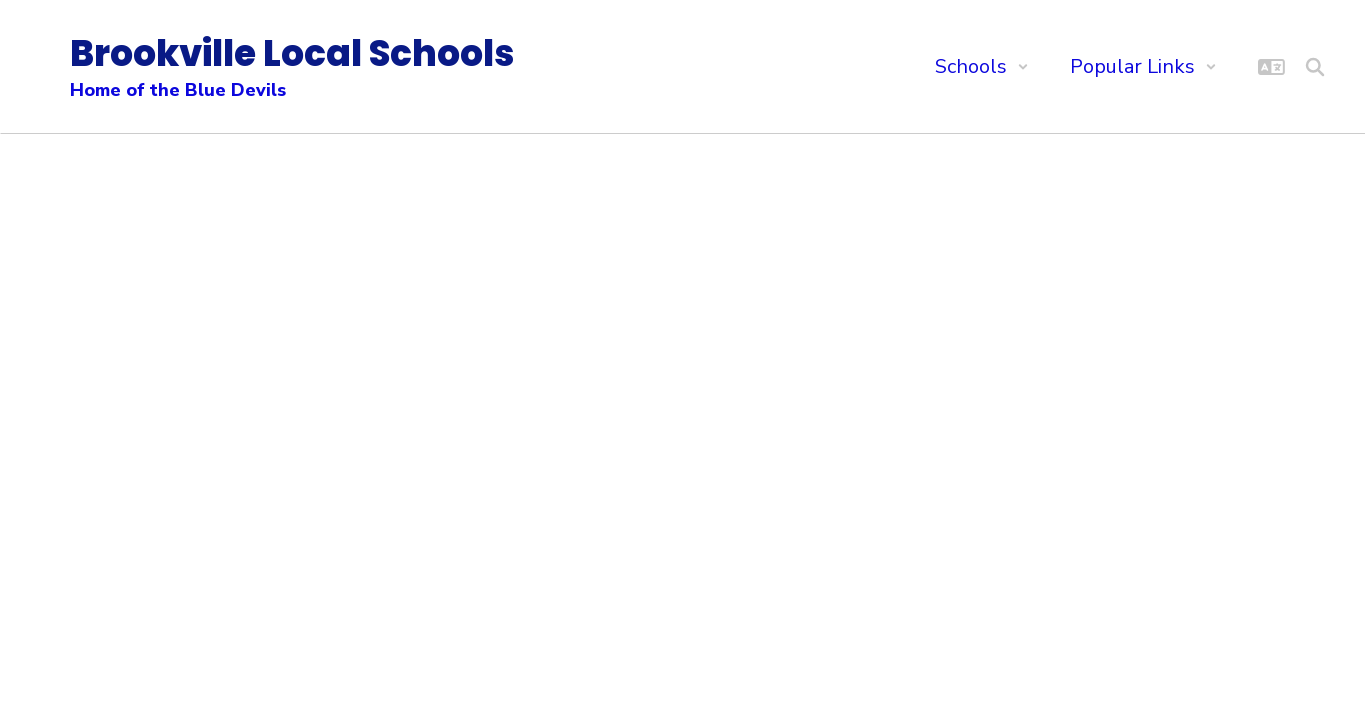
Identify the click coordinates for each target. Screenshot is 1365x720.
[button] (982, 66)
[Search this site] (1315, 67)
